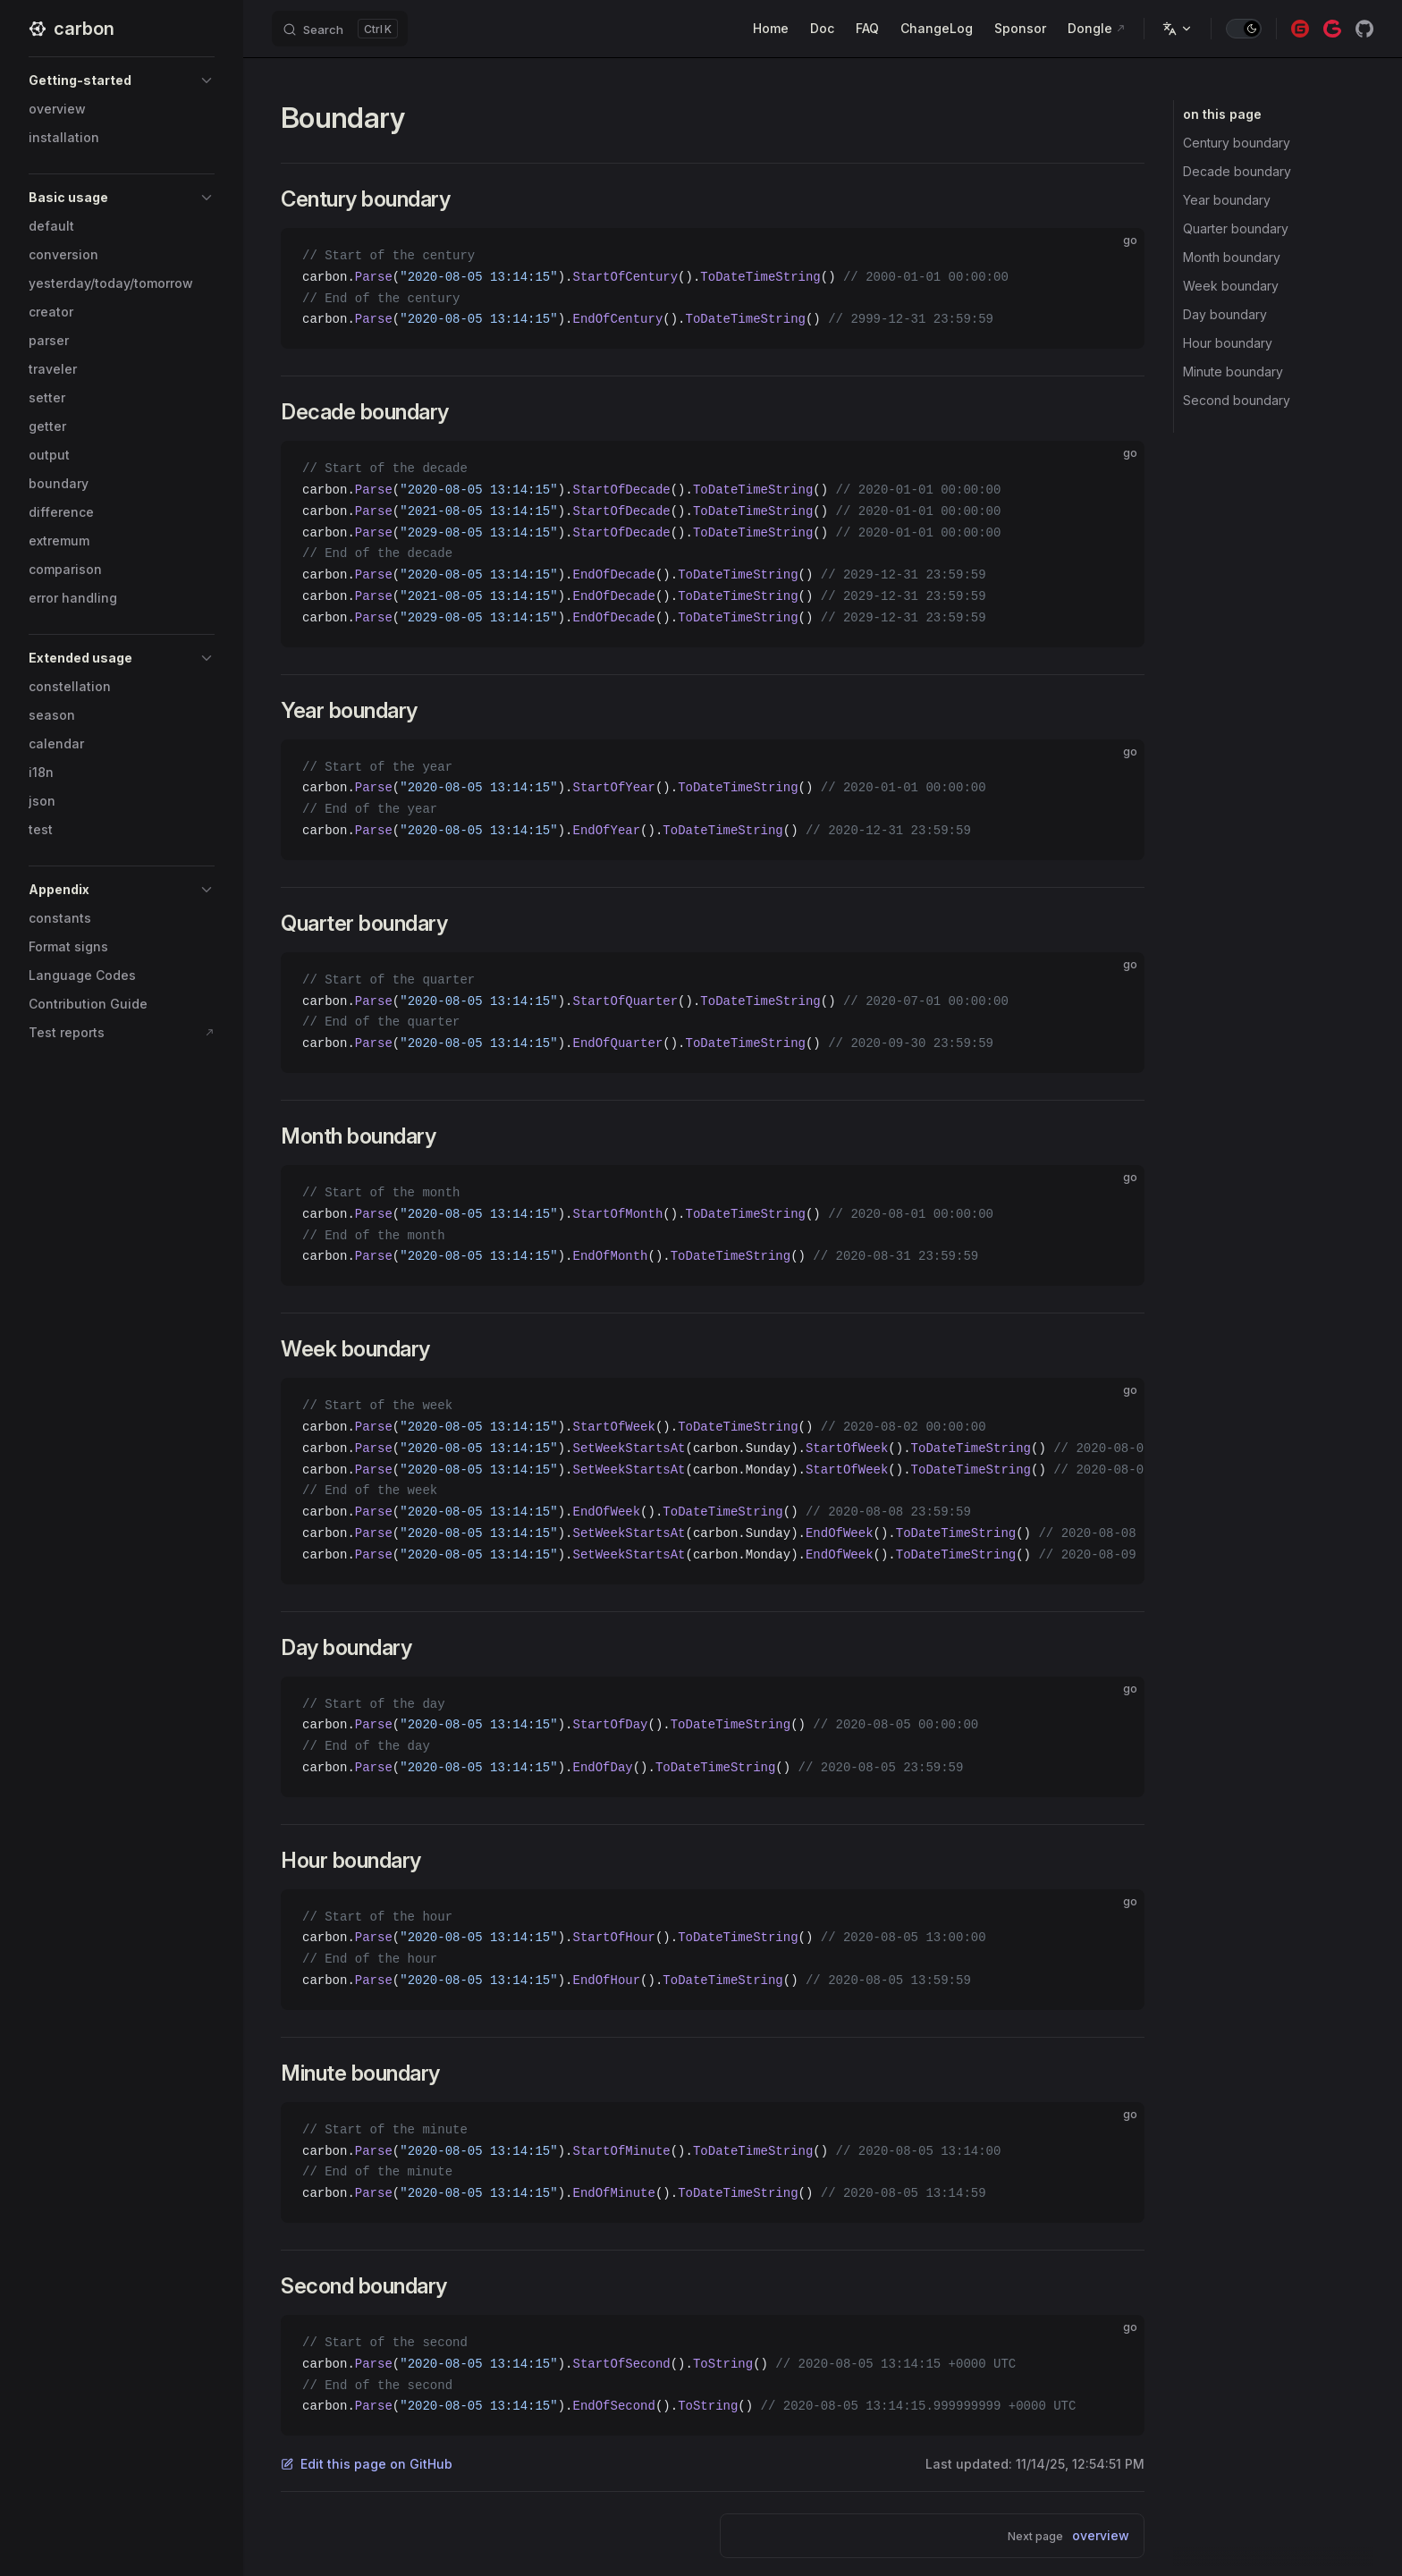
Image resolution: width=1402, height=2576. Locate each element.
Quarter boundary (1235, 228)
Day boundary (1225, 314)
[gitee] (1300, 29)
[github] (1364, 29)
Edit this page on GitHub (366, 2463)
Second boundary (1236, 400)
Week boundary (1231, 285)
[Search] (340, 28)
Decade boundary (1237, 171)
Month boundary (1231, 257)
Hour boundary (1227, 343)
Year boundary (1227, 199)
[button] (122, 80)
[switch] (1244, 28)
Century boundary (1236, 142)
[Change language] (1178, 28)
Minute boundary (1233, 371)
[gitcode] (1332, 29)
